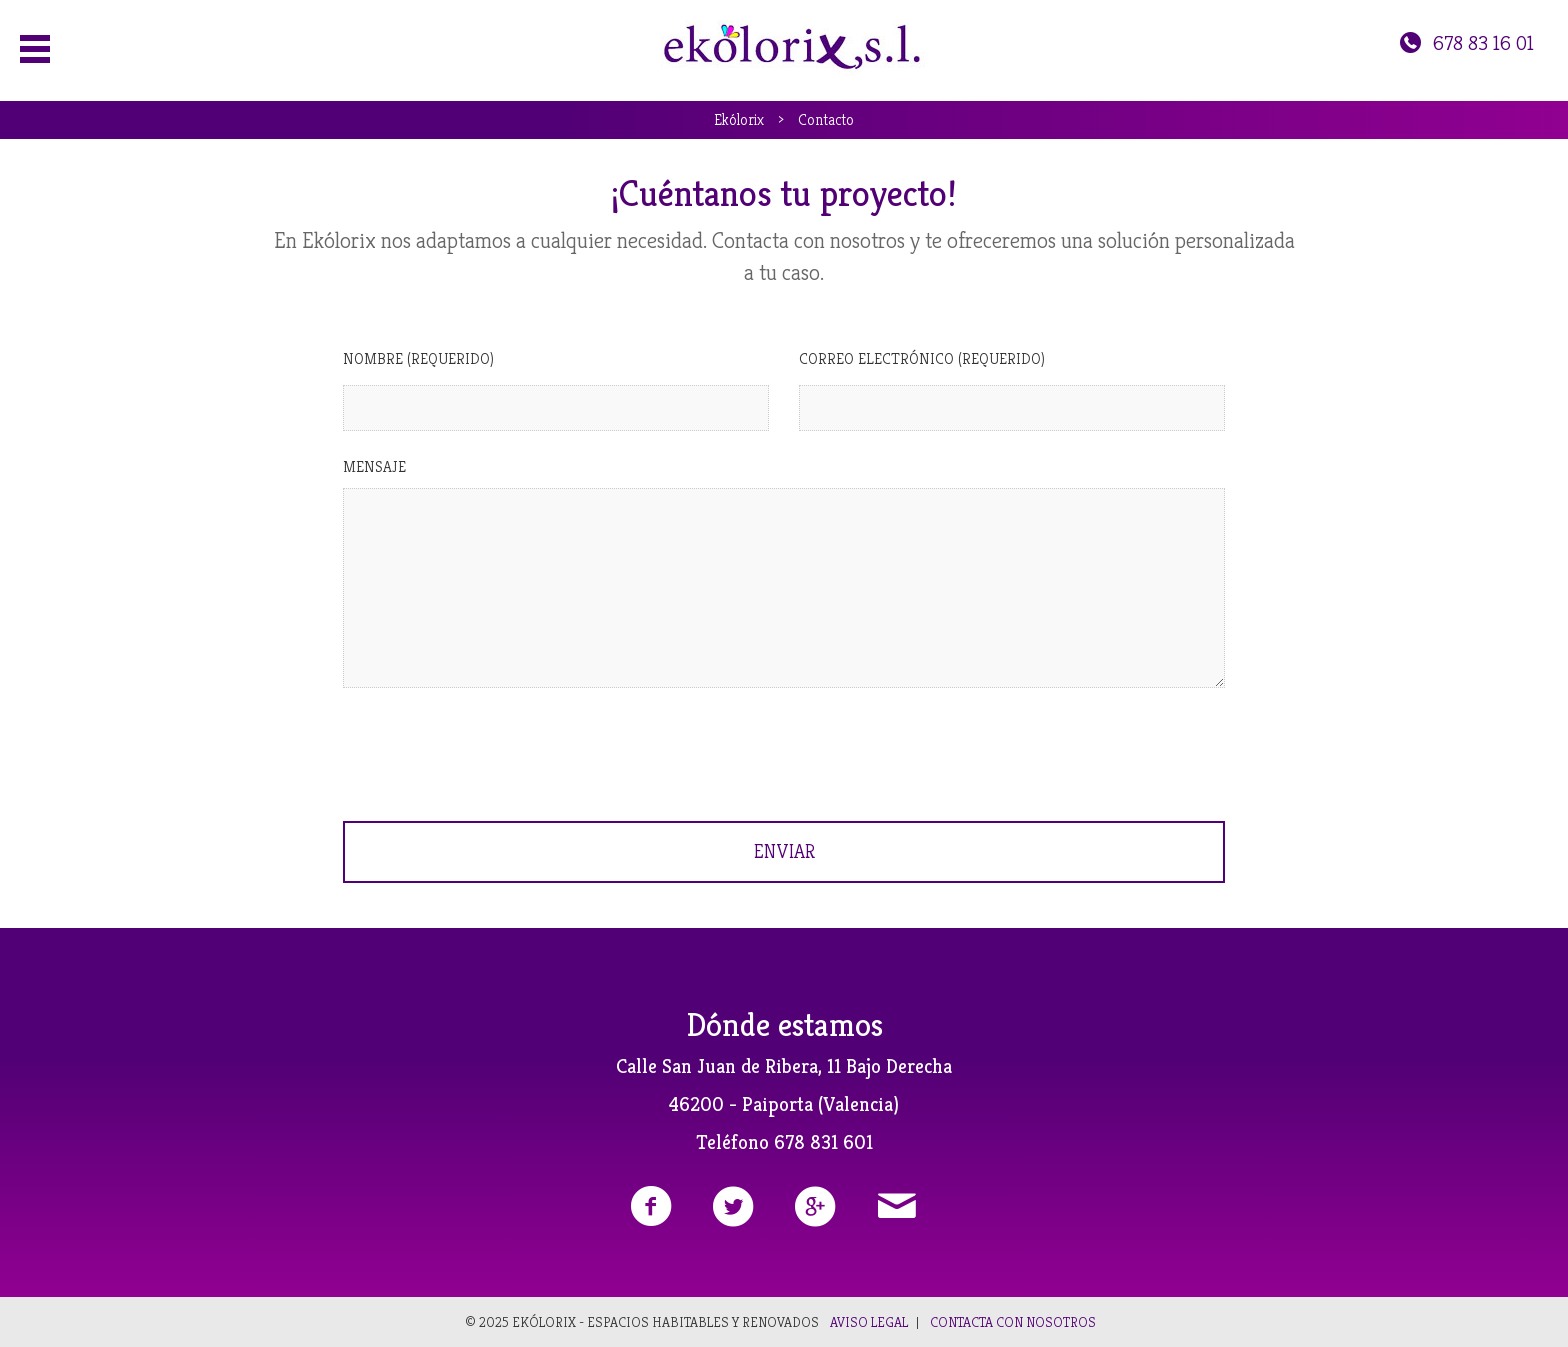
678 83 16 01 (1465, 43)
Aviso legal (869, 1322)
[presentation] (495, 752)
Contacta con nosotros (1013, 1322)
